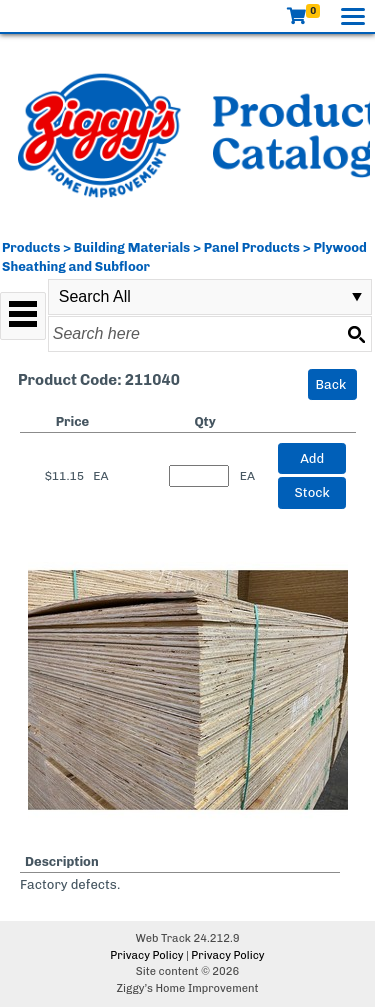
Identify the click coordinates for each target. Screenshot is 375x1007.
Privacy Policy (146, 955)
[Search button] (356, 334)
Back (331, 384)
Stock (312, 492)
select (357, 297)
